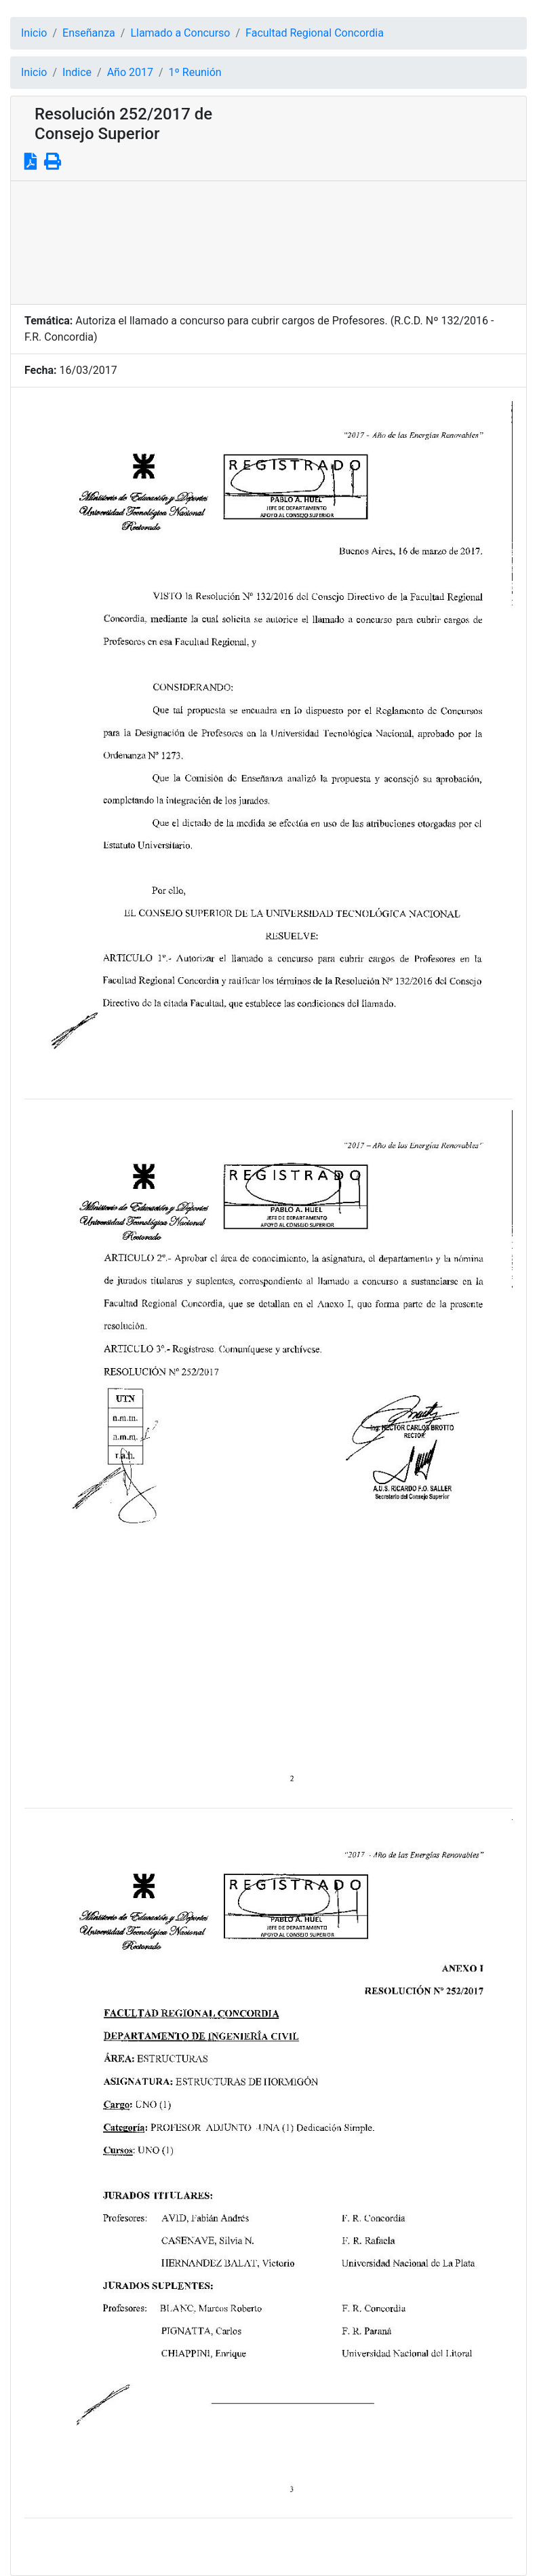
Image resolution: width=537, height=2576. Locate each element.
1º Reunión (195, 72)
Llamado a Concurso (180, 32)
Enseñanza (88, 32)
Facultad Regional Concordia (314, 32)
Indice (77, 72)
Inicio (34, 32)
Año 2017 (130, 72)
